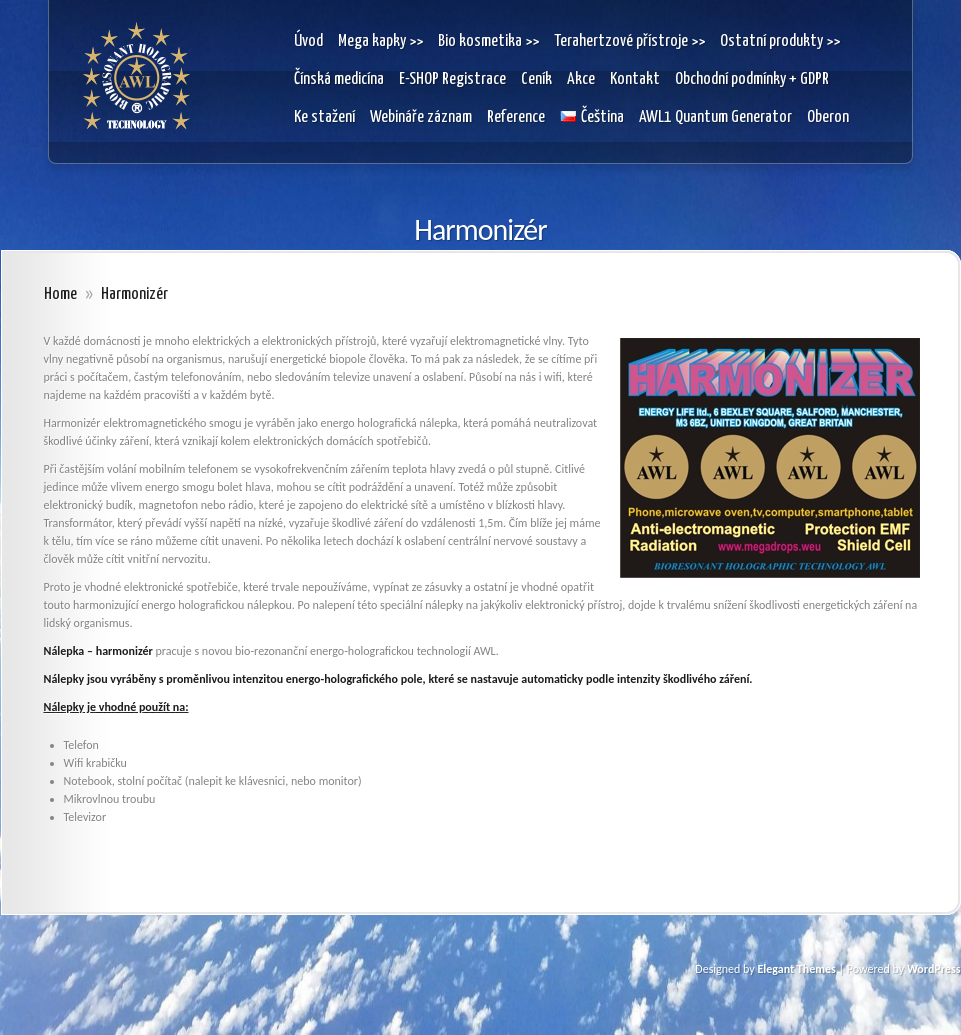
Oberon (828, 117)
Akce (581, 79)
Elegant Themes (796, 969)
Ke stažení (324, 117)
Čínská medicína (339, 79)
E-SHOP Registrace (452, 79)
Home (60, 294)
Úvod (308, 41)
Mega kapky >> (380, 41)
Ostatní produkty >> (780, 41)
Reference (516, 117)
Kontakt (635, 79)
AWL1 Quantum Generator (715, 117)
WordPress (934, 969)
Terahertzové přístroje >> (629, 41)
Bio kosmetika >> (488, 41)
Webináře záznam (421, 117)
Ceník (536, 79)
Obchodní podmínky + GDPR (752, 79)
